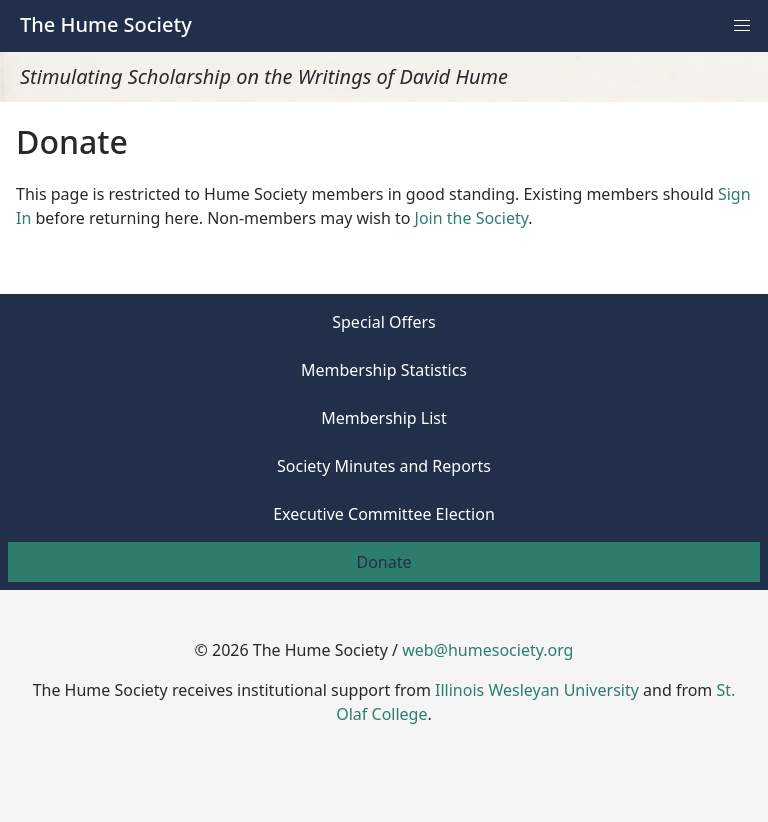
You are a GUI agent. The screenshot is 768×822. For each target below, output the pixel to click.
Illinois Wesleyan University (537, 690)
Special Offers (384, 322)
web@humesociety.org (487, 650)
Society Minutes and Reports (384, 466)
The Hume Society (106, 24)
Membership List (384, 418)
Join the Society (472, 218)
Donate (383, 562)
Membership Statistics (384, 370)
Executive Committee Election (384, 514)
